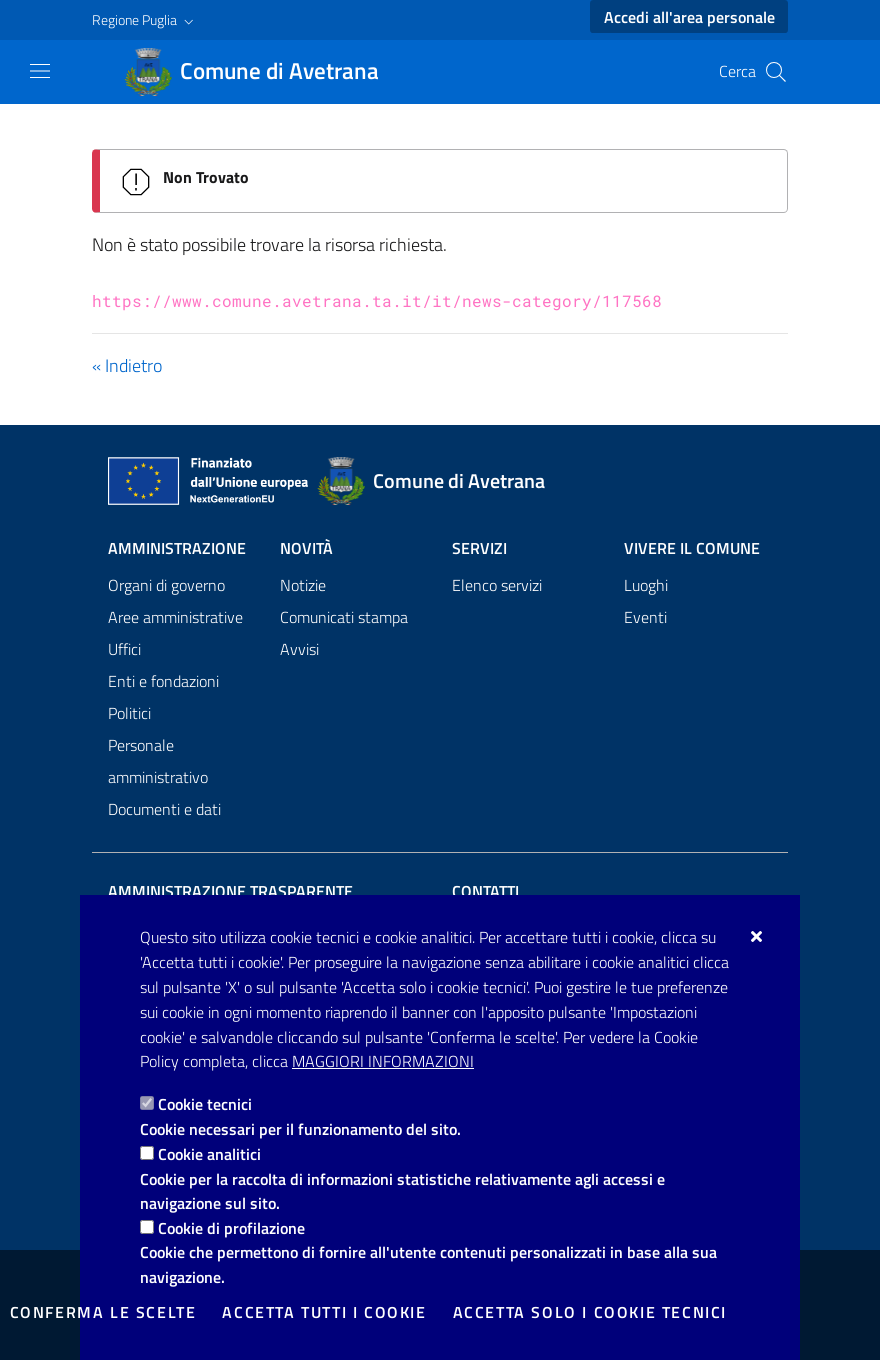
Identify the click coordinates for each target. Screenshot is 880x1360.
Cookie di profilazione (231, 1228)
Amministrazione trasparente (230, 891)
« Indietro (127, 365)
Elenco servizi (497, 585)
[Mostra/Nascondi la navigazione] (40, 71)
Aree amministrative (175, 617)
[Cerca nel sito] (776, 72)
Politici (129, 713)
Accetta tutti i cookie (324, 1312)
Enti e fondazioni (163, 681)
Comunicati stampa (344, 617)
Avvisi (299, 649)
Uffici (124, 649)
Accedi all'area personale (689, 17)
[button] (145, 20)
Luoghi (646, 585)
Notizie (303, 585)
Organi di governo (166, 585)
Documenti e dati (164, 809)
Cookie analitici (209, 1154)
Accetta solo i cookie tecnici (590, 1312)
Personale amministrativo (158, 761)
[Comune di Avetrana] (263, 72)
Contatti (485, 891)
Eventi (645, 617)
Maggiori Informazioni (383, 1061)
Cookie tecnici (205, 1104)
